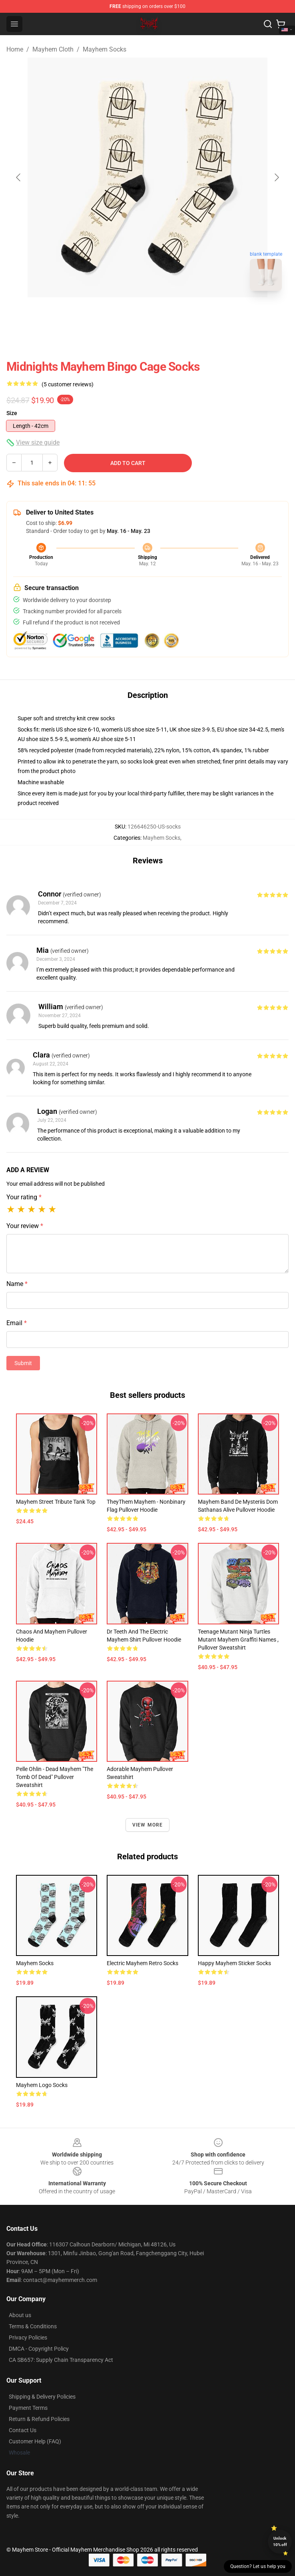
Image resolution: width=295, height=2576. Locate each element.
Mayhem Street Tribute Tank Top (56, 1502)
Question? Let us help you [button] (257, 2566)
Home (14, 49)
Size (11, 413)
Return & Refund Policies (39, 2419)
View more (147, 1825)
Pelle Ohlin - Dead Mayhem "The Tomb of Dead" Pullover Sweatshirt (54, 1777)
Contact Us (22, 2430)
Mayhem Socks (104, 49)
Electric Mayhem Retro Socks (142, 1963)
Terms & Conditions (33, 2326)
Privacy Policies (28, 2337)
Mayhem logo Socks (42, 2085)
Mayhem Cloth (53, 49)
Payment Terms (28, 2408)
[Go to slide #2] (168, 314)
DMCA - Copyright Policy (39, 2348)
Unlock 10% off (280, 2541)
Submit (23, 1363)
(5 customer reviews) (68, 384)
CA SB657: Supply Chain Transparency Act (61, 2360)
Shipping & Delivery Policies (42, 2396)
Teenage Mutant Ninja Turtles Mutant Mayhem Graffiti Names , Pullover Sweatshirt (238, 1639)
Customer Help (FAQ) (35, 2441)
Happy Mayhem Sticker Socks (234, 1963)
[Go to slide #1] (127, 314)
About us (20, 2315)
